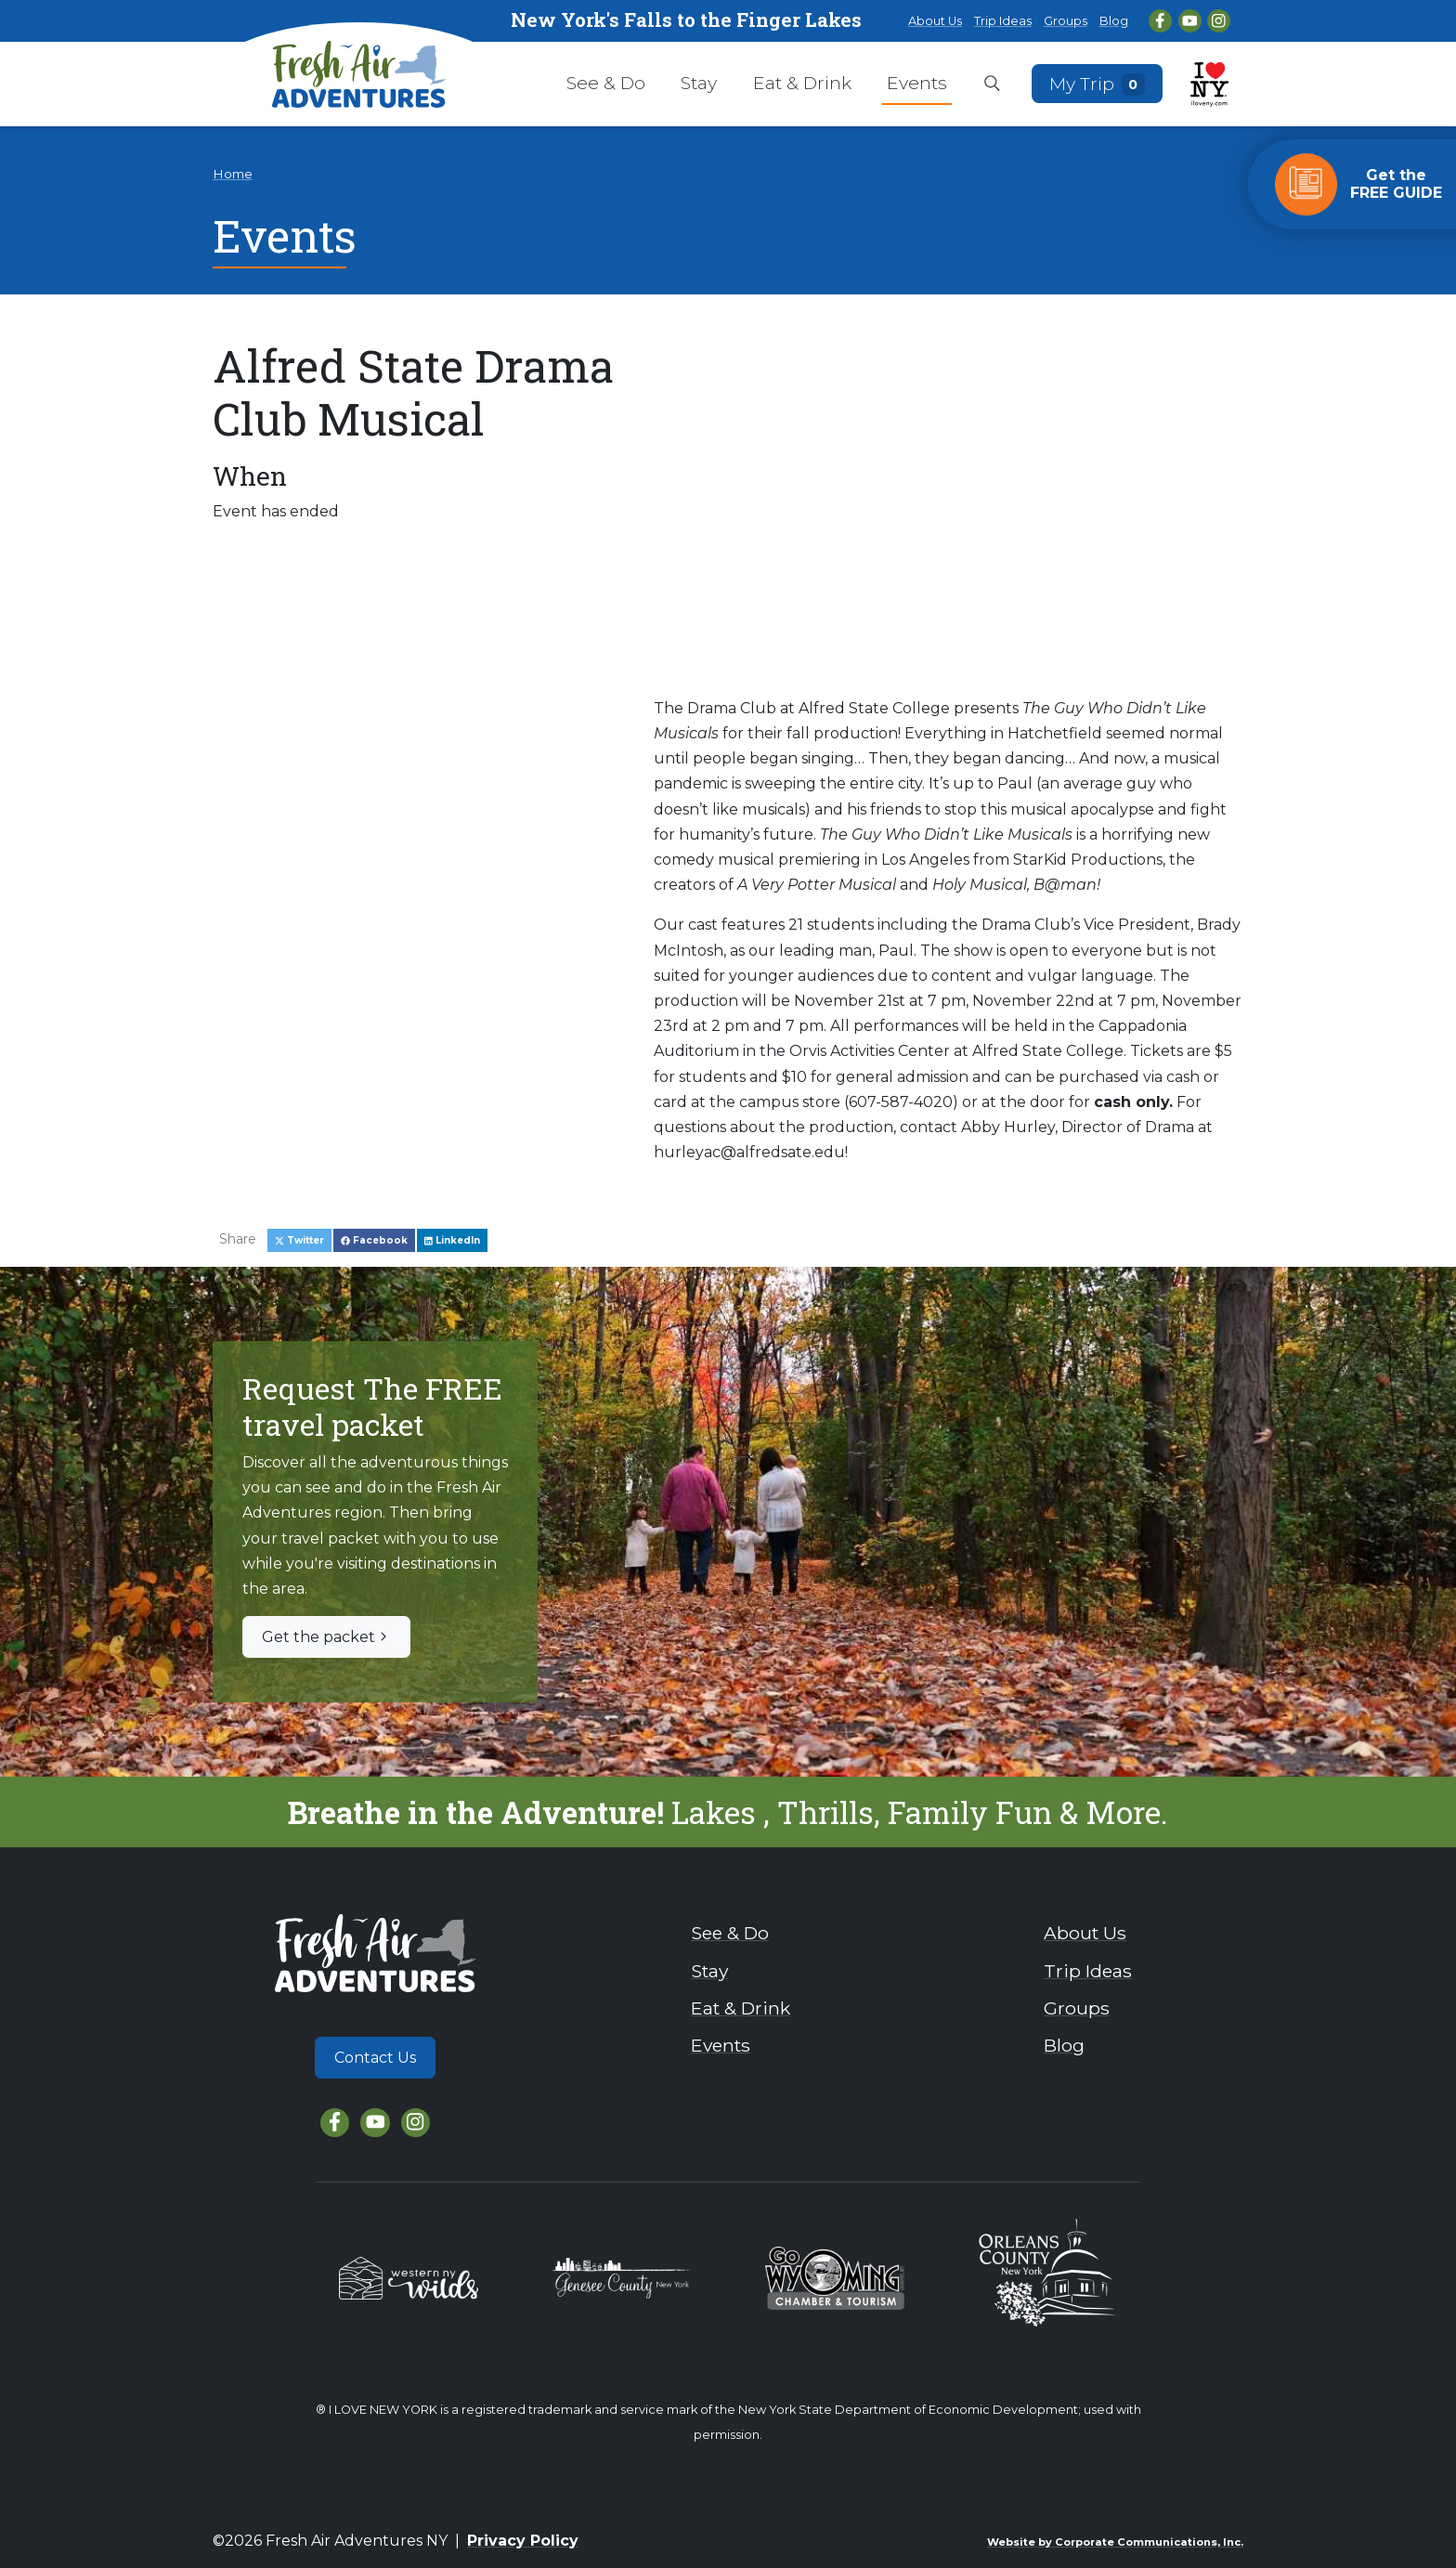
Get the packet (326, 1637)
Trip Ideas (1003, 21)
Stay (699, 83)
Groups (1065, 21)
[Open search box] (992, 84)
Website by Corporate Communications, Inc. (1115, 2541)
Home (233, 173)
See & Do (605, 83)
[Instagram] (1218, 21)
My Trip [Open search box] (1097, 83)
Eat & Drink (802, 83)
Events (917, 83)
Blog (1113, 21)
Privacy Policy (522, 2540)
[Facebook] (1160, 21)
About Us (935, 21)
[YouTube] (1190, 21)
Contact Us (375, 2057)
